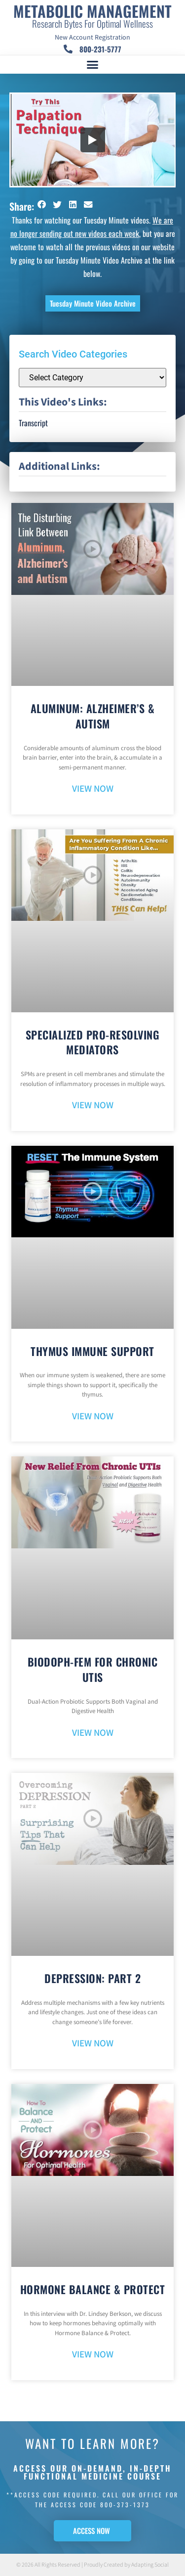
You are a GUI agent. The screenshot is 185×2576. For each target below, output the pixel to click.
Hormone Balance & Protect (92, 2289)
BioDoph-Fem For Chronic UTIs (93, 1669)
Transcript (33, 423)
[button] (92, 64)
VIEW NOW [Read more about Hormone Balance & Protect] (92, 2355)
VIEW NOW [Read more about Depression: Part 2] (92, 2043)
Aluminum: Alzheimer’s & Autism (93, 715)
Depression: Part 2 (92, 1978)
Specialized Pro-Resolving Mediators (93, 1042)
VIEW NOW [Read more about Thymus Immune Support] (92, 1416)
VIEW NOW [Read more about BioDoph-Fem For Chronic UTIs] (92, 1733)
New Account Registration (92, 37)
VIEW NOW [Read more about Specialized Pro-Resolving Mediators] (92, 1105)
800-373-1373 (125, 2504)
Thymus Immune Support (92, 1351)
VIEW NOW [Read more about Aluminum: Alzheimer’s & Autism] (92, 789)
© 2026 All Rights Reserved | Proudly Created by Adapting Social (92, 2565)
